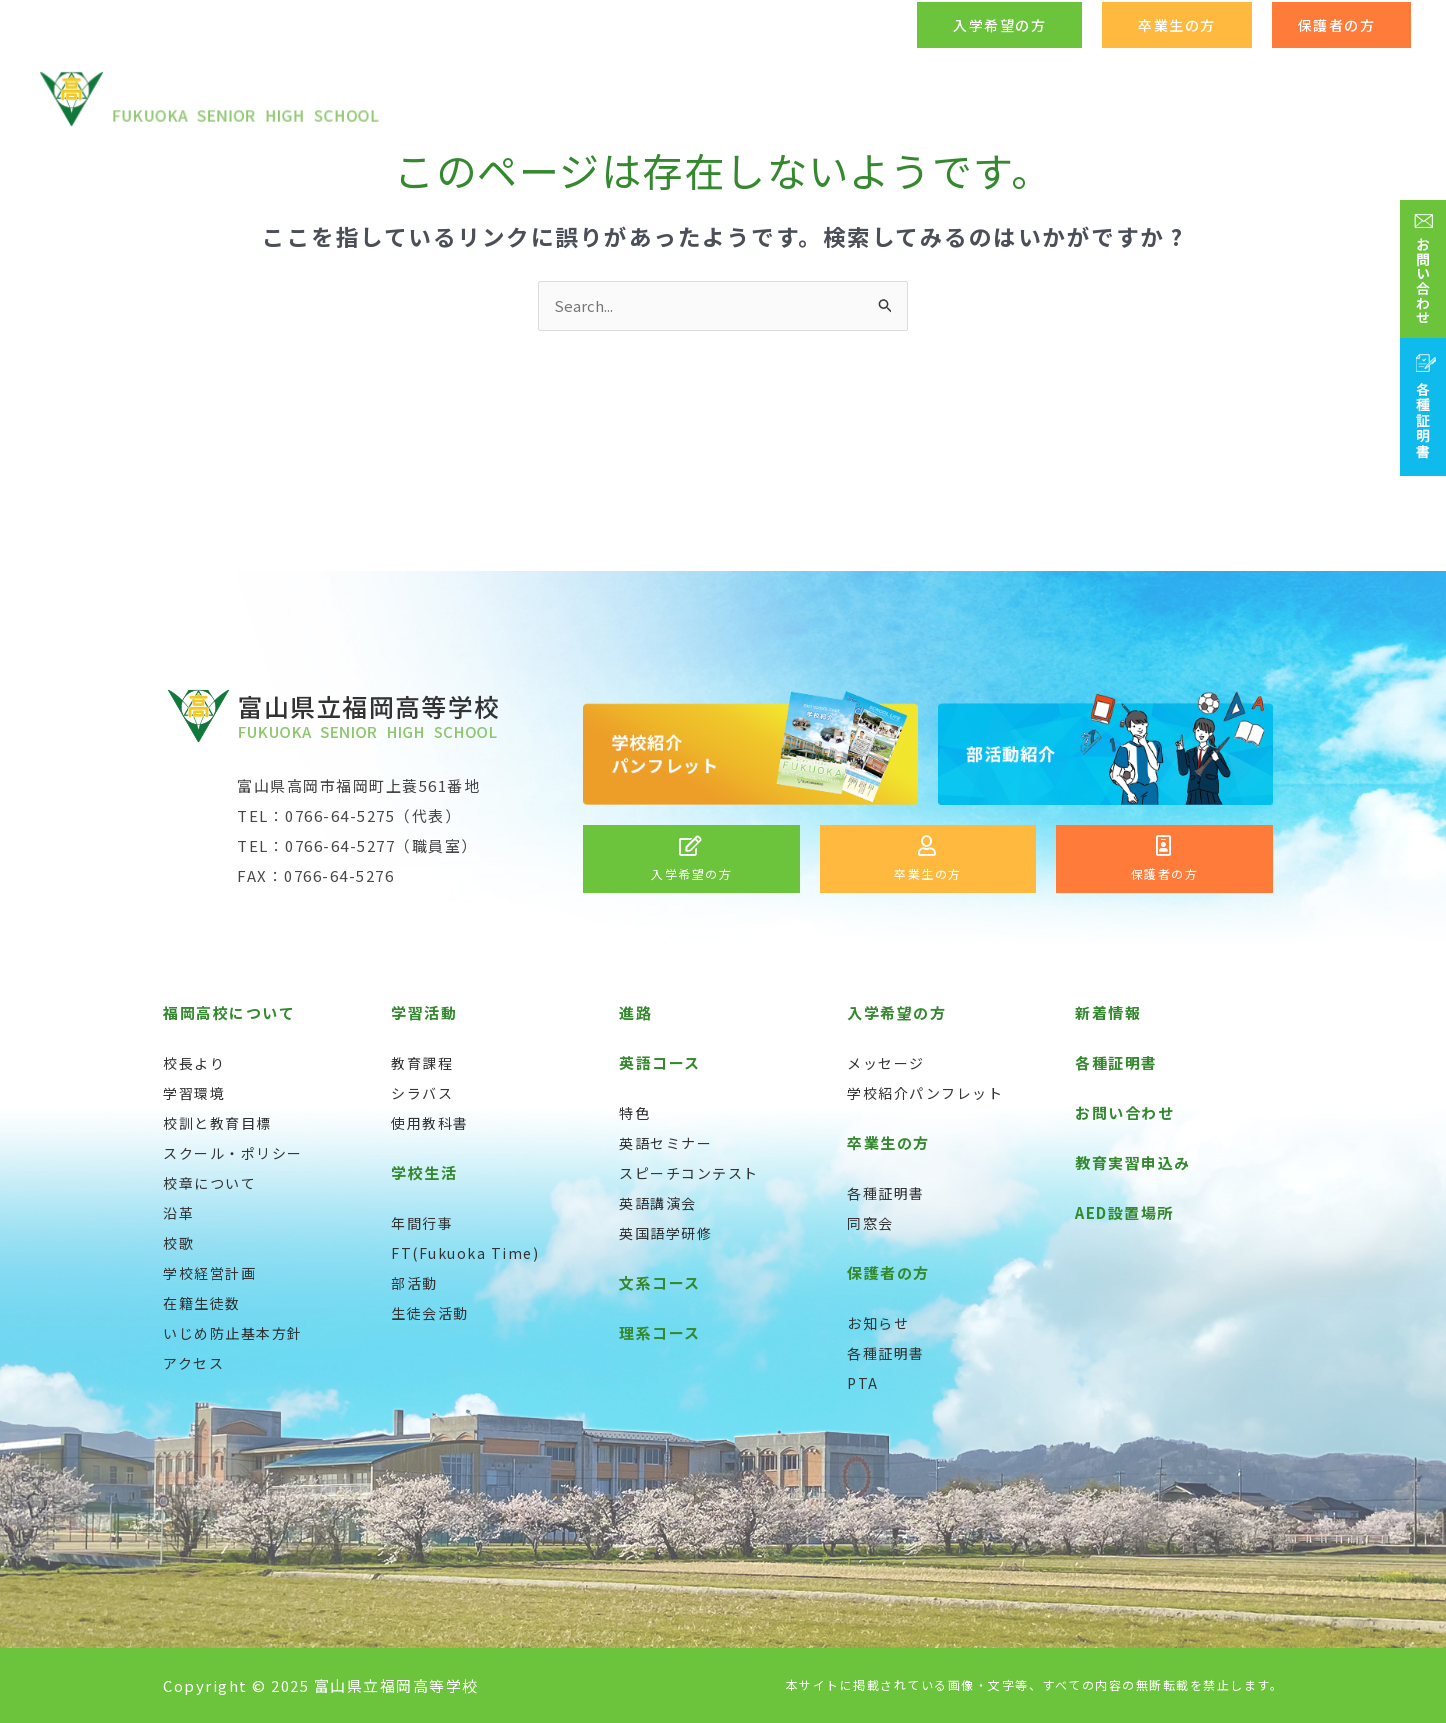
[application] (811, 99)
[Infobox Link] (691, 859)
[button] (999, 25)
